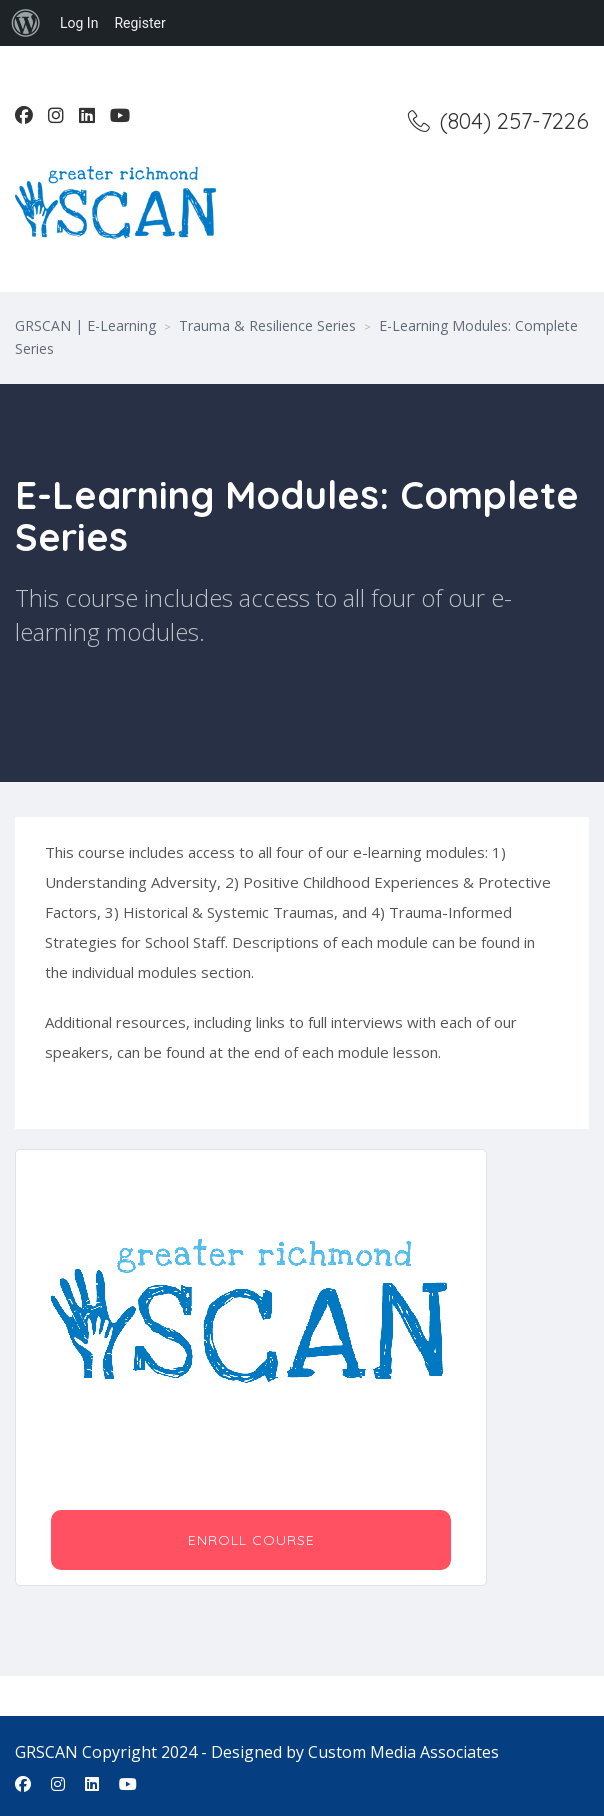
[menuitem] (26, 23)
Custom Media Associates (403, 1752)
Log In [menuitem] (79, 23)
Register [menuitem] (139, 23)
